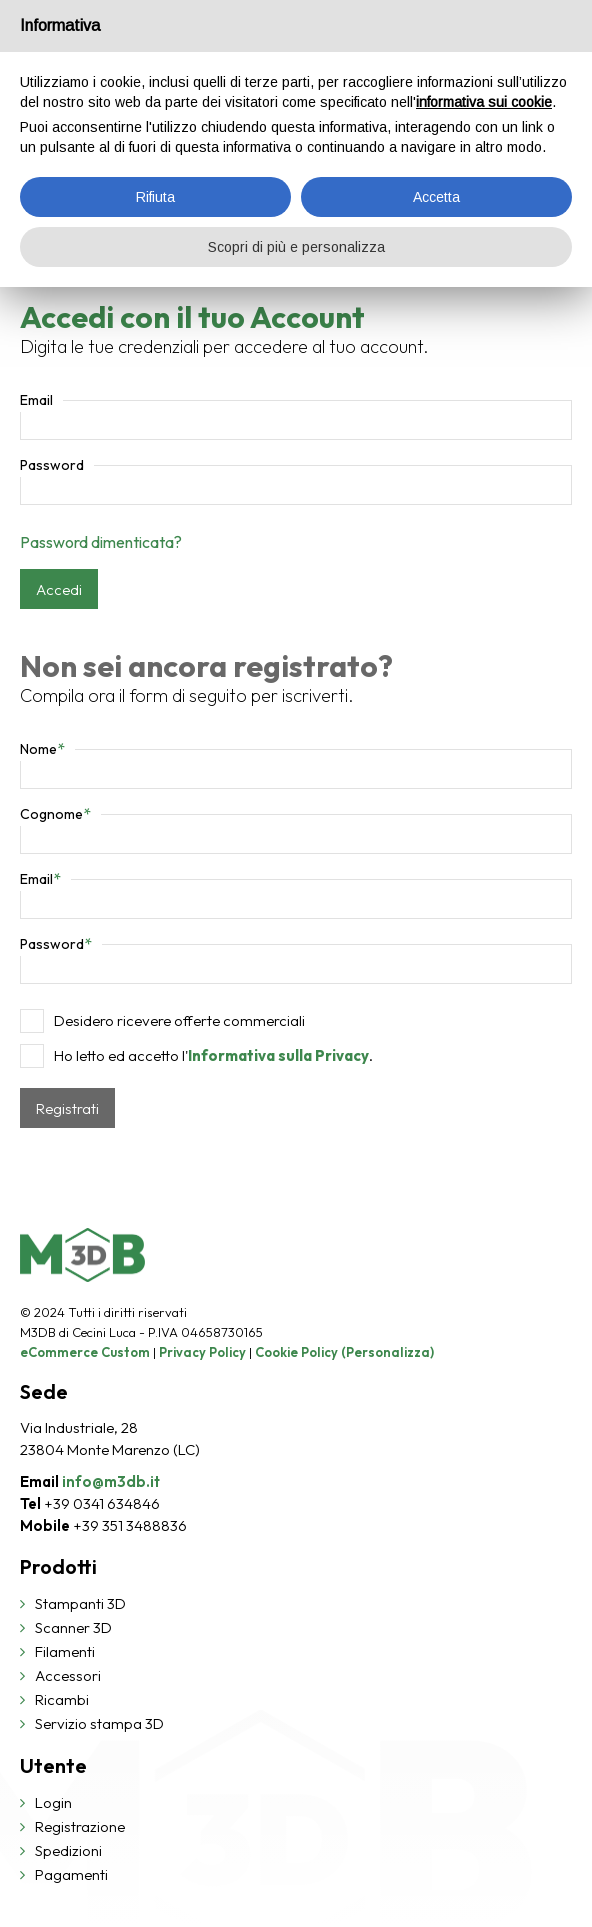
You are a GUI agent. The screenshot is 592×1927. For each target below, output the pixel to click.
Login (53, 1802)
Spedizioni (68, 1850)
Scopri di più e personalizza (296, 247)
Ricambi (62, 1699)
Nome (42, 749)
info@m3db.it (111, 1481)
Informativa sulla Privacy (278, 1055)
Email (36, 400)
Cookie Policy (296, 1352)
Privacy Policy (202, 1352)
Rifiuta (155, 197)
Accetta (436, 197)
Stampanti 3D (80, 1603)
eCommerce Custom (85, 1352)
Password (52, 465)
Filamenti (65, 1651)
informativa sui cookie (484, 102)
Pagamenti (71, 1874)
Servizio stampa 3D (99, 1723)
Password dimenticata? (101, 542)
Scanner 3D (73, 1627)
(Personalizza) (387, 1352)
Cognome (55, 814)
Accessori (68, 1675)
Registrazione (80, 1826)
